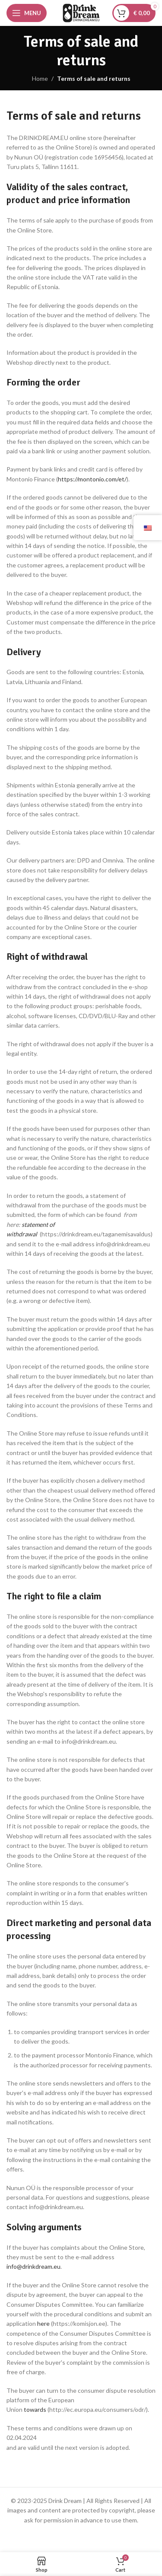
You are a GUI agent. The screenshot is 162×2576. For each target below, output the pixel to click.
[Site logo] (81, 12)
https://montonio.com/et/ (92, 479)
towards (35, 2409)
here (44, 2323)
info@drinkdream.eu (33, 2266)
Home (40, 78)
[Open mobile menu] (26, 13)
